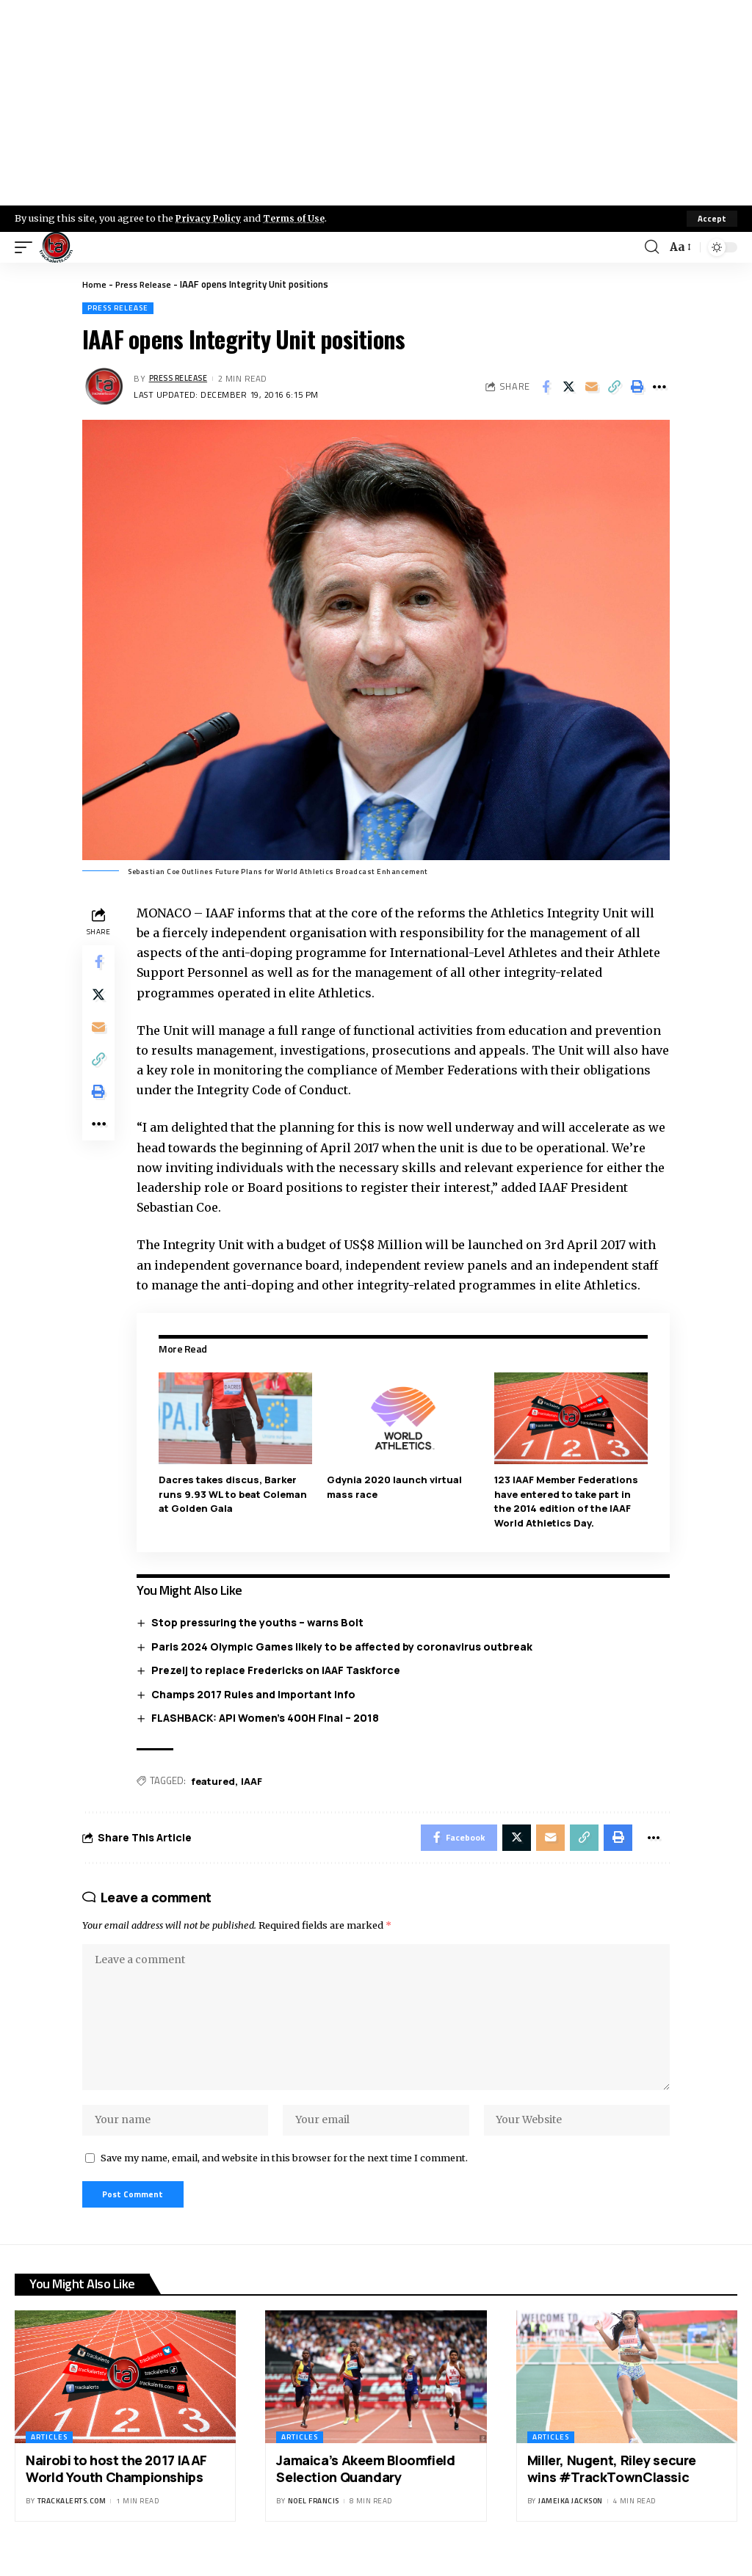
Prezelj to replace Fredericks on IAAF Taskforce (278, 1670)
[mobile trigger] (27, 247)
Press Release (145, 284)
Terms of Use (298, 218)
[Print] (636, 387)
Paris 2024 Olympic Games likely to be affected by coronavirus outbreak (344, 1646)
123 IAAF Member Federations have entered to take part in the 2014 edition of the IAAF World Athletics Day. (568, 1500)
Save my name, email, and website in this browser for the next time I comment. (284, 2171)
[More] (659, 387)
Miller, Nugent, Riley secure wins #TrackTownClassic (611, 2485)
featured (216, 1780)
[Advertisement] (376, 102)
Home (94, 284)
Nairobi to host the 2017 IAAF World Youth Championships (116, 2485)
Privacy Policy (210, 218)
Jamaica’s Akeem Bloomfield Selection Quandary (365, 2485)
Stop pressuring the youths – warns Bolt (260, 1622)
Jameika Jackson (570, 2518)
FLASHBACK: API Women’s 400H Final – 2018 (268, 1718)
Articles (49, 2453)
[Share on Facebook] (545, 387)
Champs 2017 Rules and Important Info (256, 1693)
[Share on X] (568, 387)
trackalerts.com (71, 2518)
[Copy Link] (614, 387)
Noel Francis (313, 2518)
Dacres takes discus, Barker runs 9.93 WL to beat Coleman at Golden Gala (236, 1493)
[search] (651, 247)
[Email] (591, 387)
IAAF (254, 1780)
